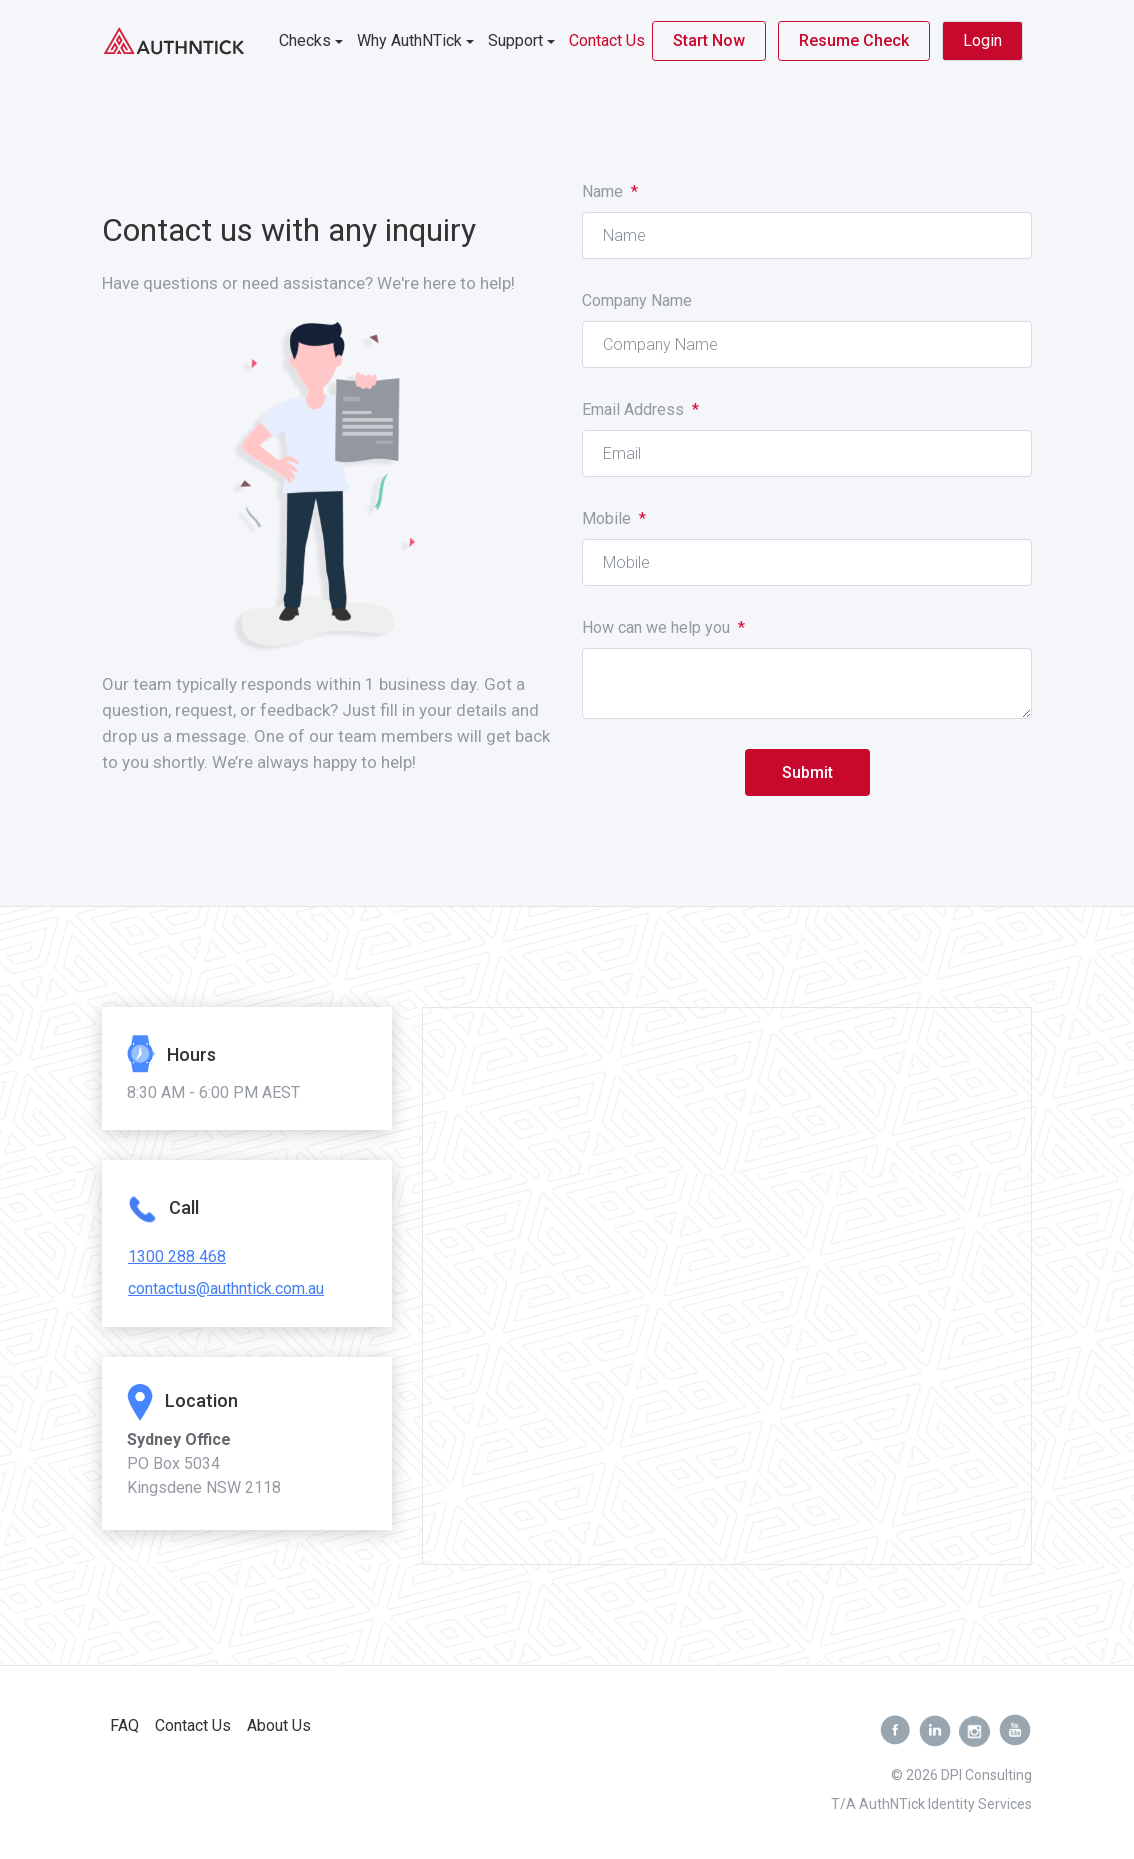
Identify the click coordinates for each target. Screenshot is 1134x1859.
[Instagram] (975, 1731)
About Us (279, 1725)
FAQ (124, 1725)
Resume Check (854, 40)
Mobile (614, 518)
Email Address (640, 409)
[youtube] (1015, 1731)
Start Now (709, 40)
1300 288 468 (177, 1256)
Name (610, 191)
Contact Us (607, 40)
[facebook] (895, 1731)
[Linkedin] (935, 1731)
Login (982, 40)
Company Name (637, 300)
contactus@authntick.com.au (226, 1288)
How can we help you (663, 627)
